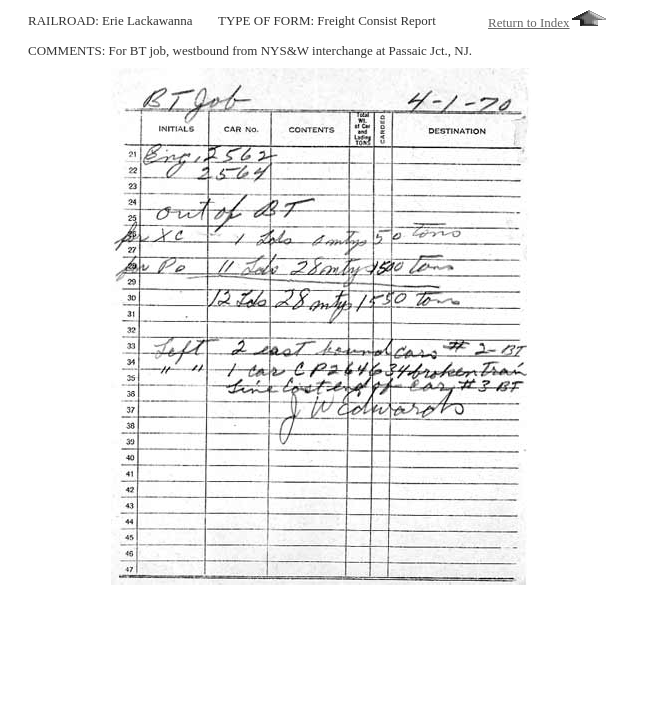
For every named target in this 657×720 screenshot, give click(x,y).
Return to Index (547, 22)
